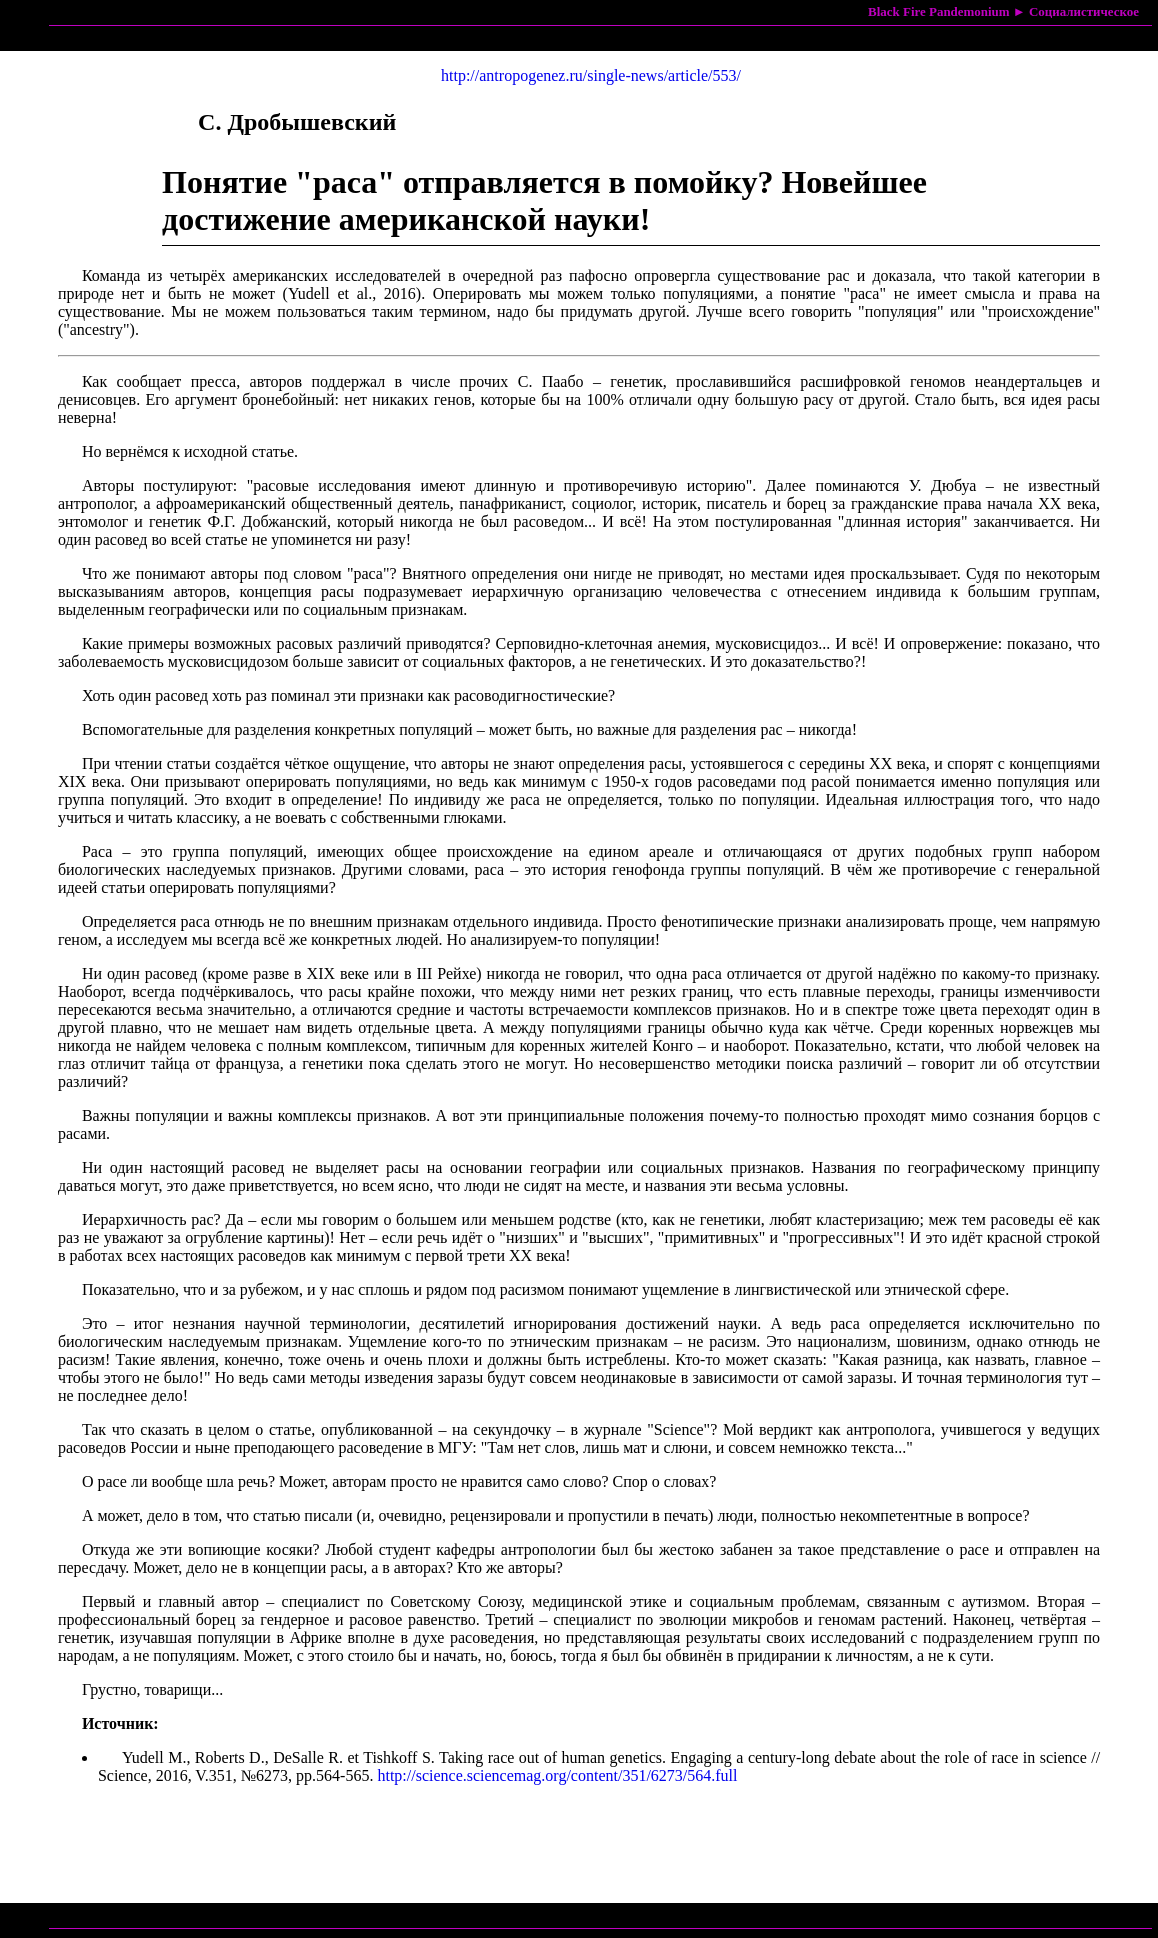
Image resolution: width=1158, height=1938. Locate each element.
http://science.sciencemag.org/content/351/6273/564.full (557, 1775)
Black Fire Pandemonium (939, 11)
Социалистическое (1084, 11)
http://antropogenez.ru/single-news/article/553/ (591, 75)
